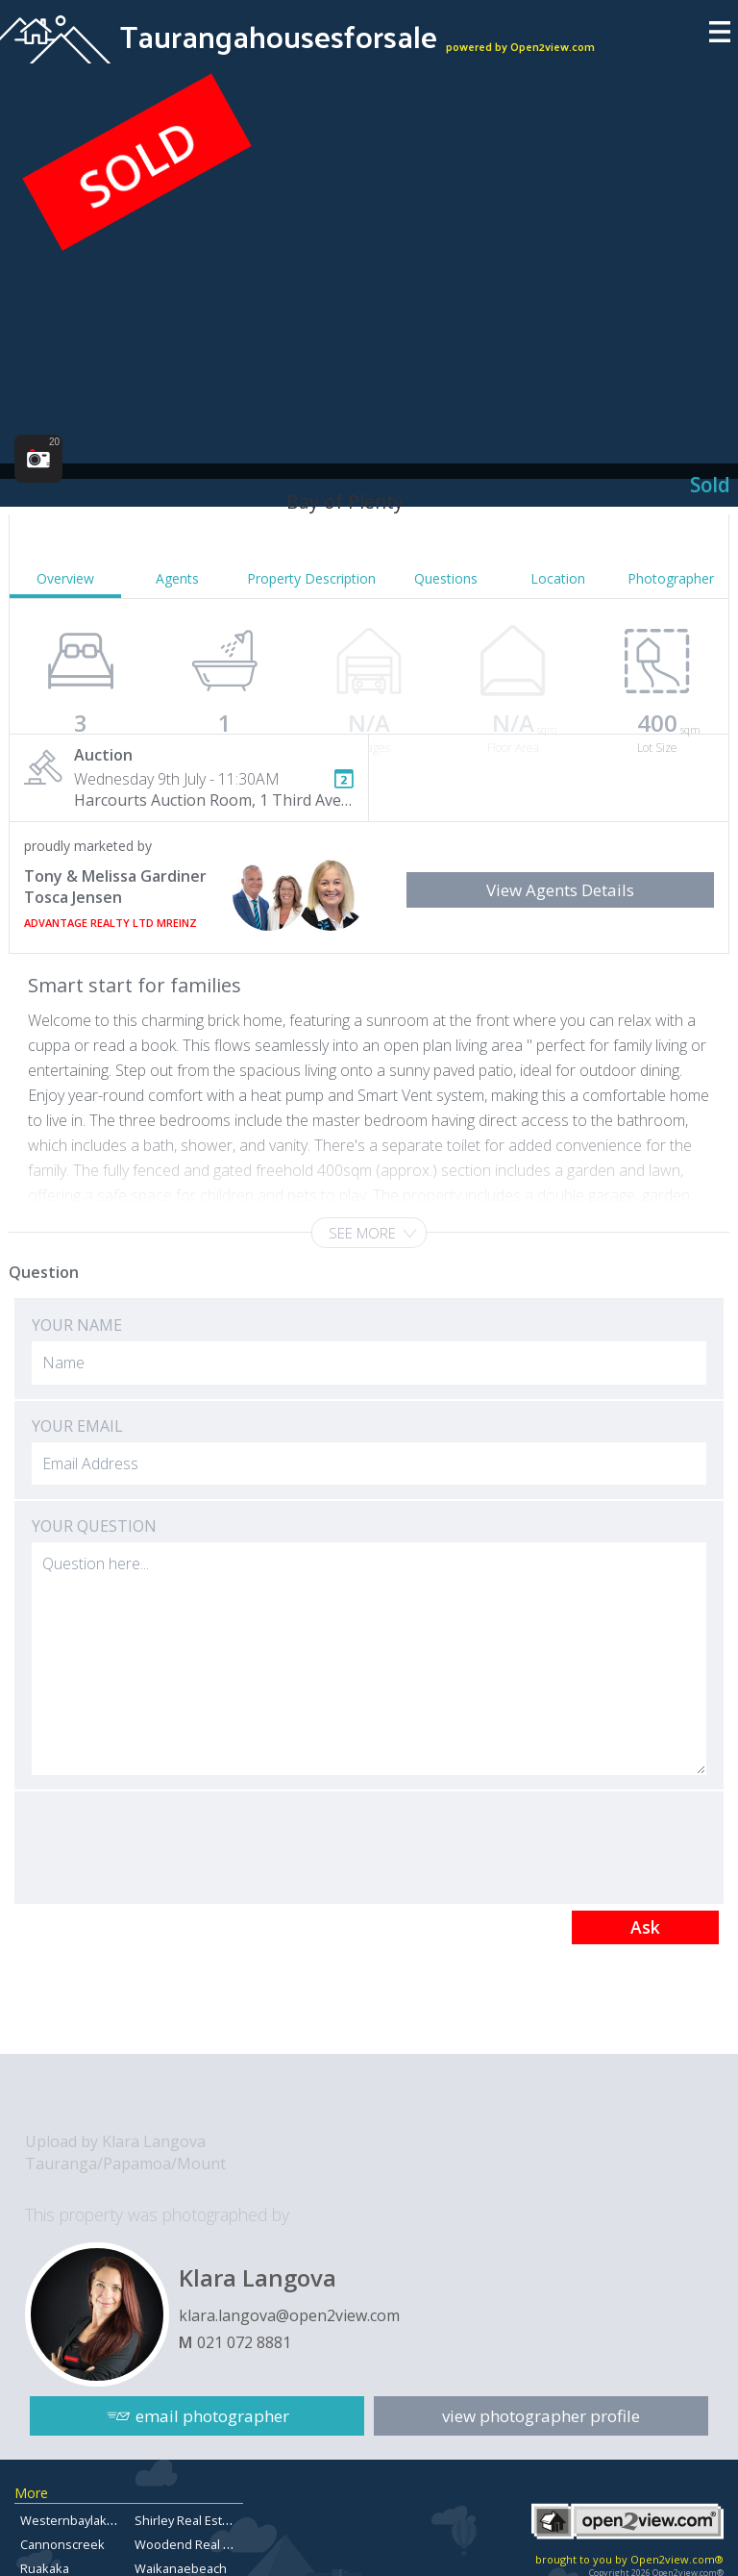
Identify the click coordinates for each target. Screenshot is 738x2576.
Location (557, 578)
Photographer (670, 578)
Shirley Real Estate (187, 2520)
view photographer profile (541, 2416)
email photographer (212, 2416)
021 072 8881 (244, 2342)
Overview (65, 578)
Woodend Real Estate (196, 2544)
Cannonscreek (62, 2544)
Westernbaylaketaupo (84, 2520)
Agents (177, 578)
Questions (446, 578)
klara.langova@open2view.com (289, 2315)
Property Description (311, 578)
